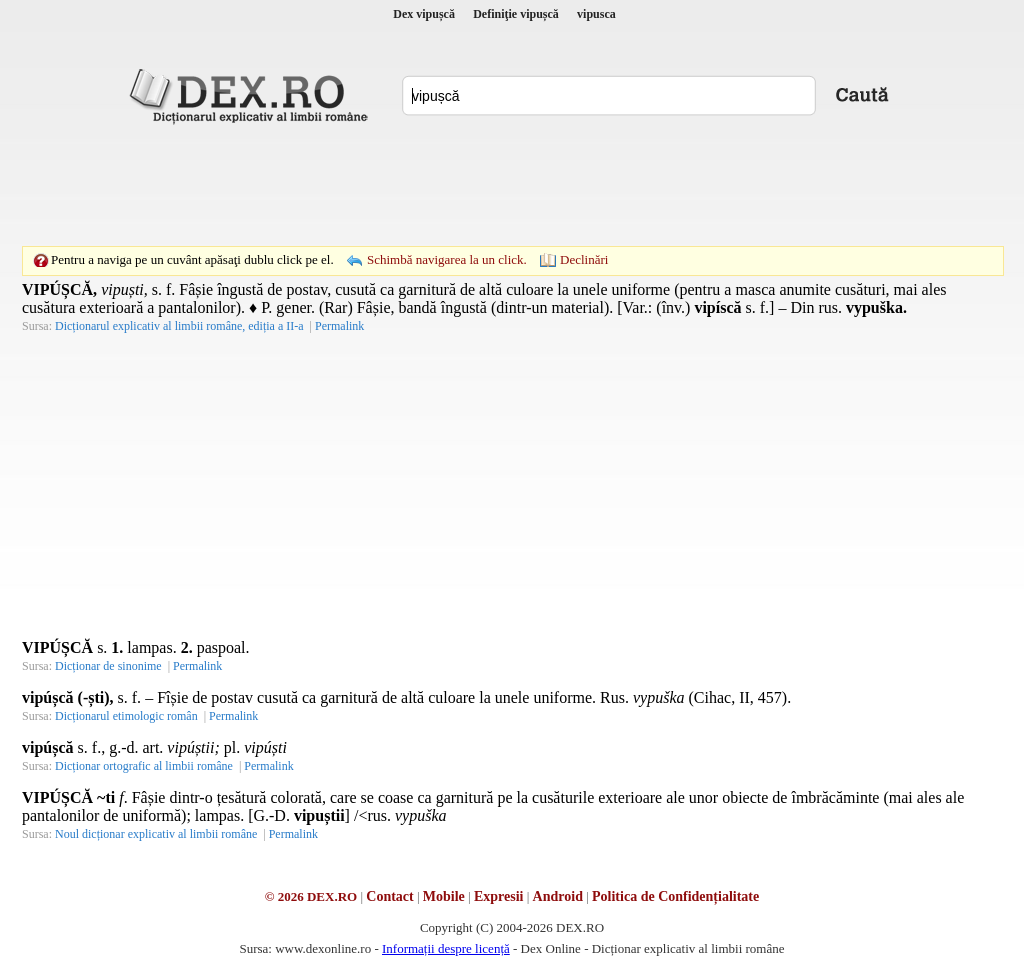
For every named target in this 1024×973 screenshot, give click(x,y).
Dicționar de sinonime (108, 666)
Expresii (499, 896)
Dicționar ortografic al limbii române (144, 766)
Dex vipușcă (424, 14)
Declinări (584, 259)
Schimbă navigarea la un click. (447, 259)
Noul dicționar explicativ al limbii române (156, 834)
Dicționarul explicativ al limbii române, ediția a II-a (179, 326)
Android (558, 896)
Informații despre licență (446, 948)
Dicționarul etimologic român (126, 716)
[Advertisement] (512, 185)
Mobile (444, 896)
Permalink (339, 326)
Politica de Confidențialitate (675, 896)
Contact (389, 896)
